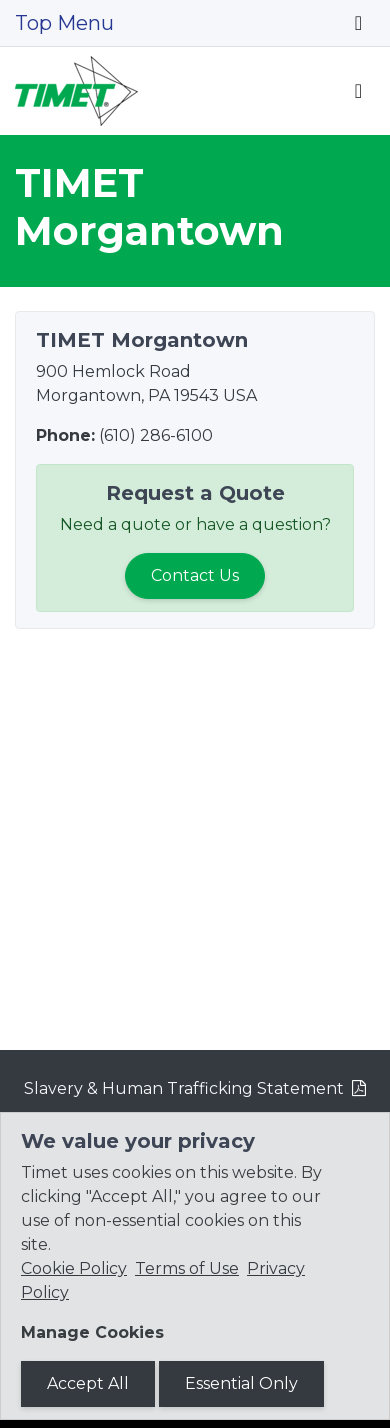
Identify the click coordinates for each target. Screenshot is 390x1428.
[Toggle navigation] (358, 23)
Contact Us (195, 575)
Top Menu (64, 23)
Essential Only (241, 1383)
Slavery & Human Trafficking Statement (184, 1088)
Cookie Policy (74, 1268)
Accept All (88, 1383)
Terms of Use (187, 1268)
